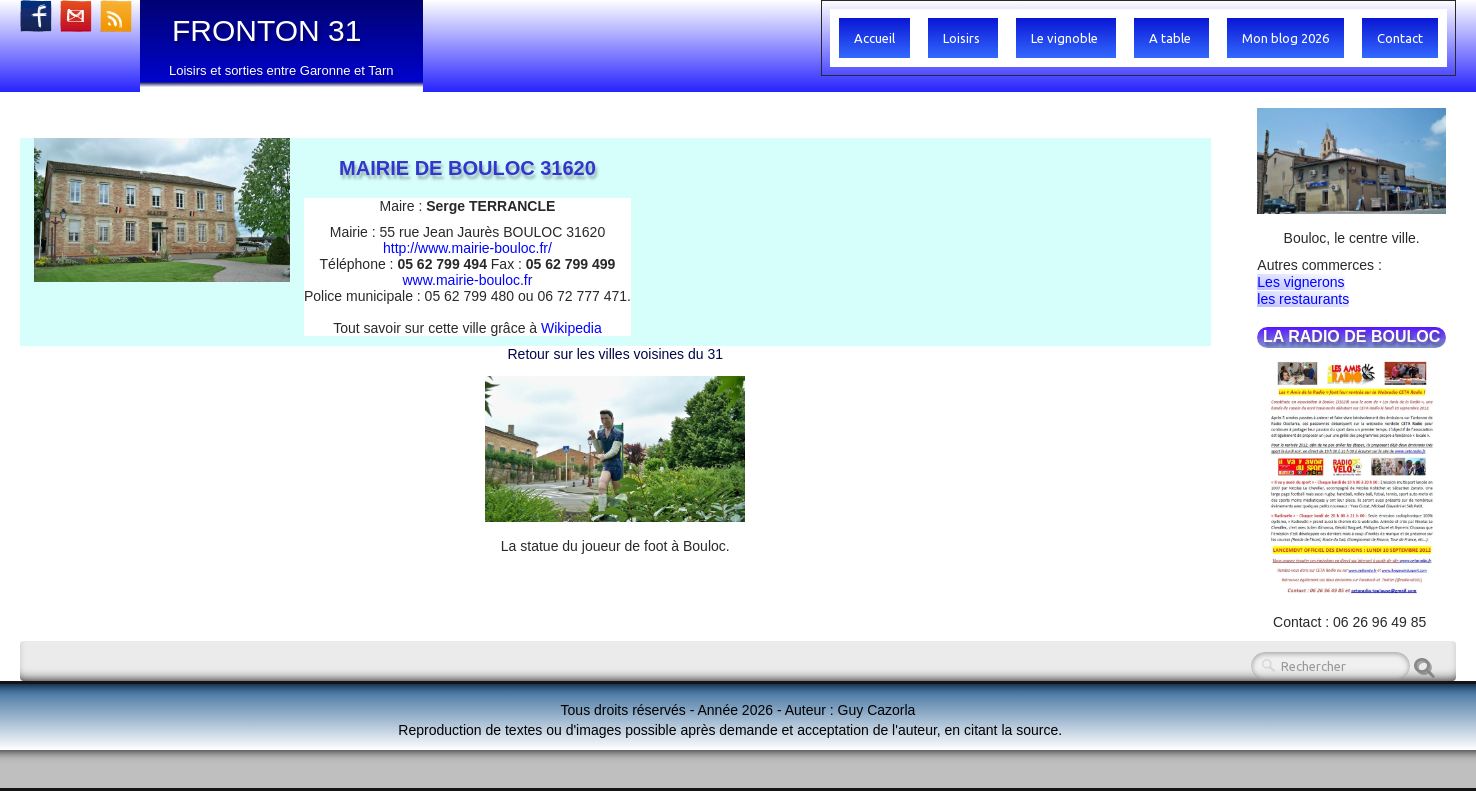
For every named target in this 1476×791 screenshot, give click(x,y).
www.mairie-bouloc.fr (467, 280)
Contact (1400, 38)
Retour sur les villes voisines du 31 (615, 354)
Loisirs (963, 38)
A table (1171, 38)
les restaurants (1303, 299)
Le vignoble (1066, 38)
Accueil (874, 38)
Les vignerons (1300, 282)
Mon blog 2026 (1285, 38)
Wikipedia (571, 328)
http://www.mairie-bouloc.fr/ (467, 248)
